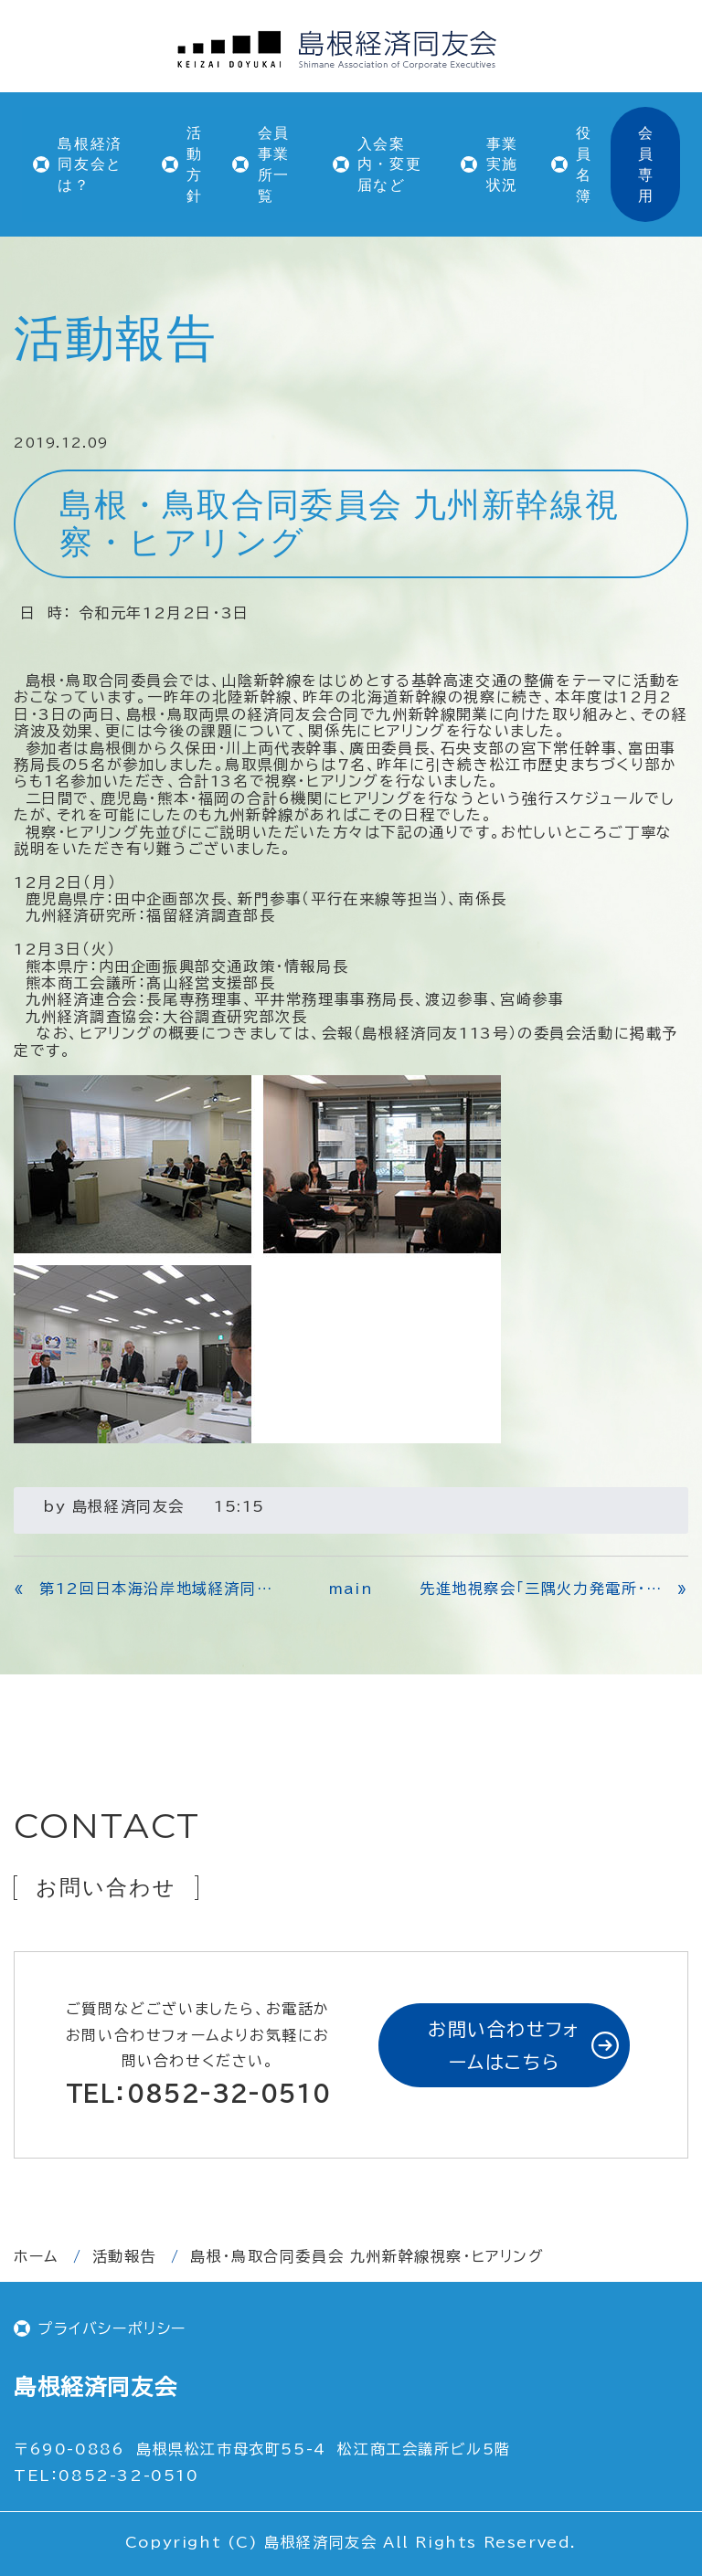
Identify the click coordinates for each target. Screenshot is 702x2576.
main (351, 1585)
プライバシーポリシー (111, 2324)
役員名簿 (584, 161)
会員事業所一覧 (279, 161)
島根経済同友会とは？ (95, 161)
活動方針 (194, 161)
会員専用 (642, 161)
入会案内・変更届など (396, 161)
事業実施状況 (501, 161)
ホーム (36, 2252)
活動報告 (124, 2252)
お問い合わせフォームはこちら (504, 2041)
